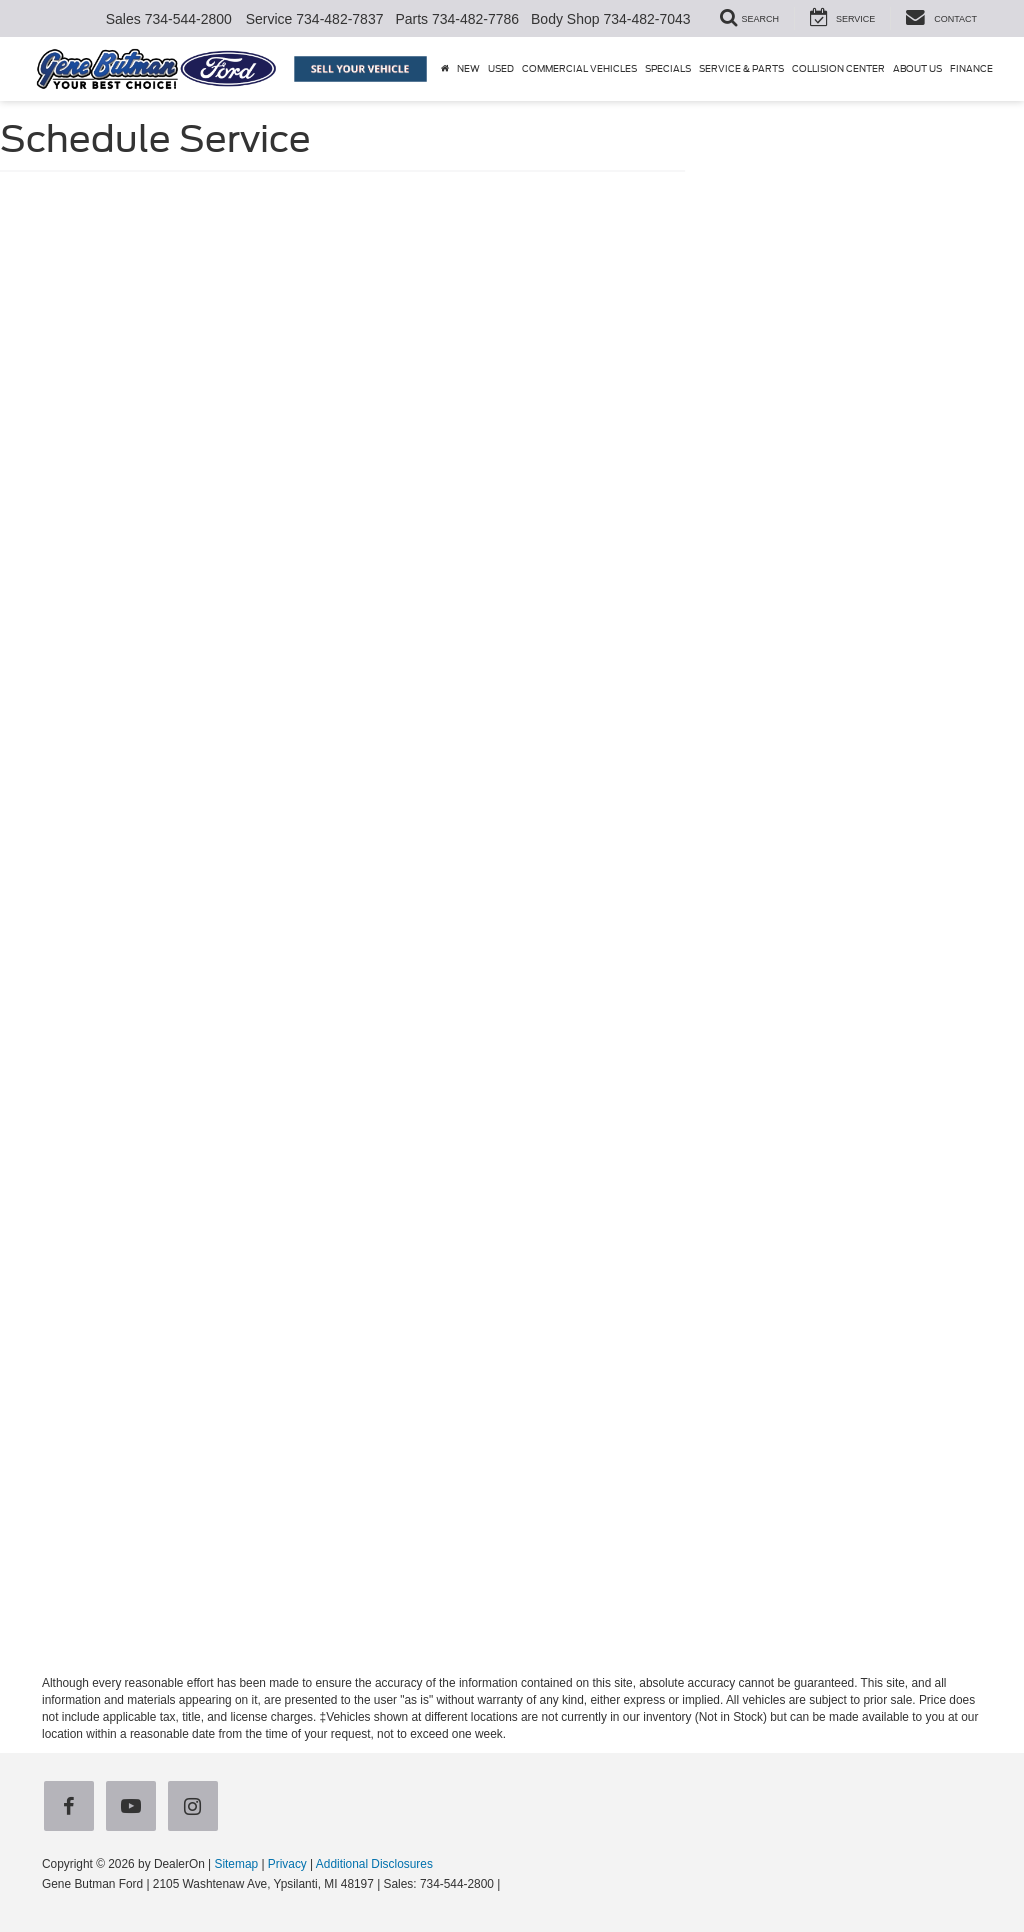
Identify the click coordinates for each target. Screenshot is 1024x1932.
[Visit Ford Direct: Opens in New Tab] (509, 1884)
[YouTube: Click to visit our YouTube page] (135, 1807)
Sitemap (236, 1864)
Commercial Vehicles (579, 68)
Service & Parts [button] (741, 68)
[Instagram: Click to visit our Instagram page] (197, 1807)
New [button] (468, 68)
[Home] (445, 69)
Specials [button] (668, 68)
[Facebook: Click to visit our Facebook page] (73, 1807)
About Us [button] (917, 68)
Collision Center (838, 68)
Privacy (287, 1864)
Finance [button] (971, 68)
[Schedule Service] (512, 920)
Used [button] (501, 68)
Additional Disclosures (374, 1864)
